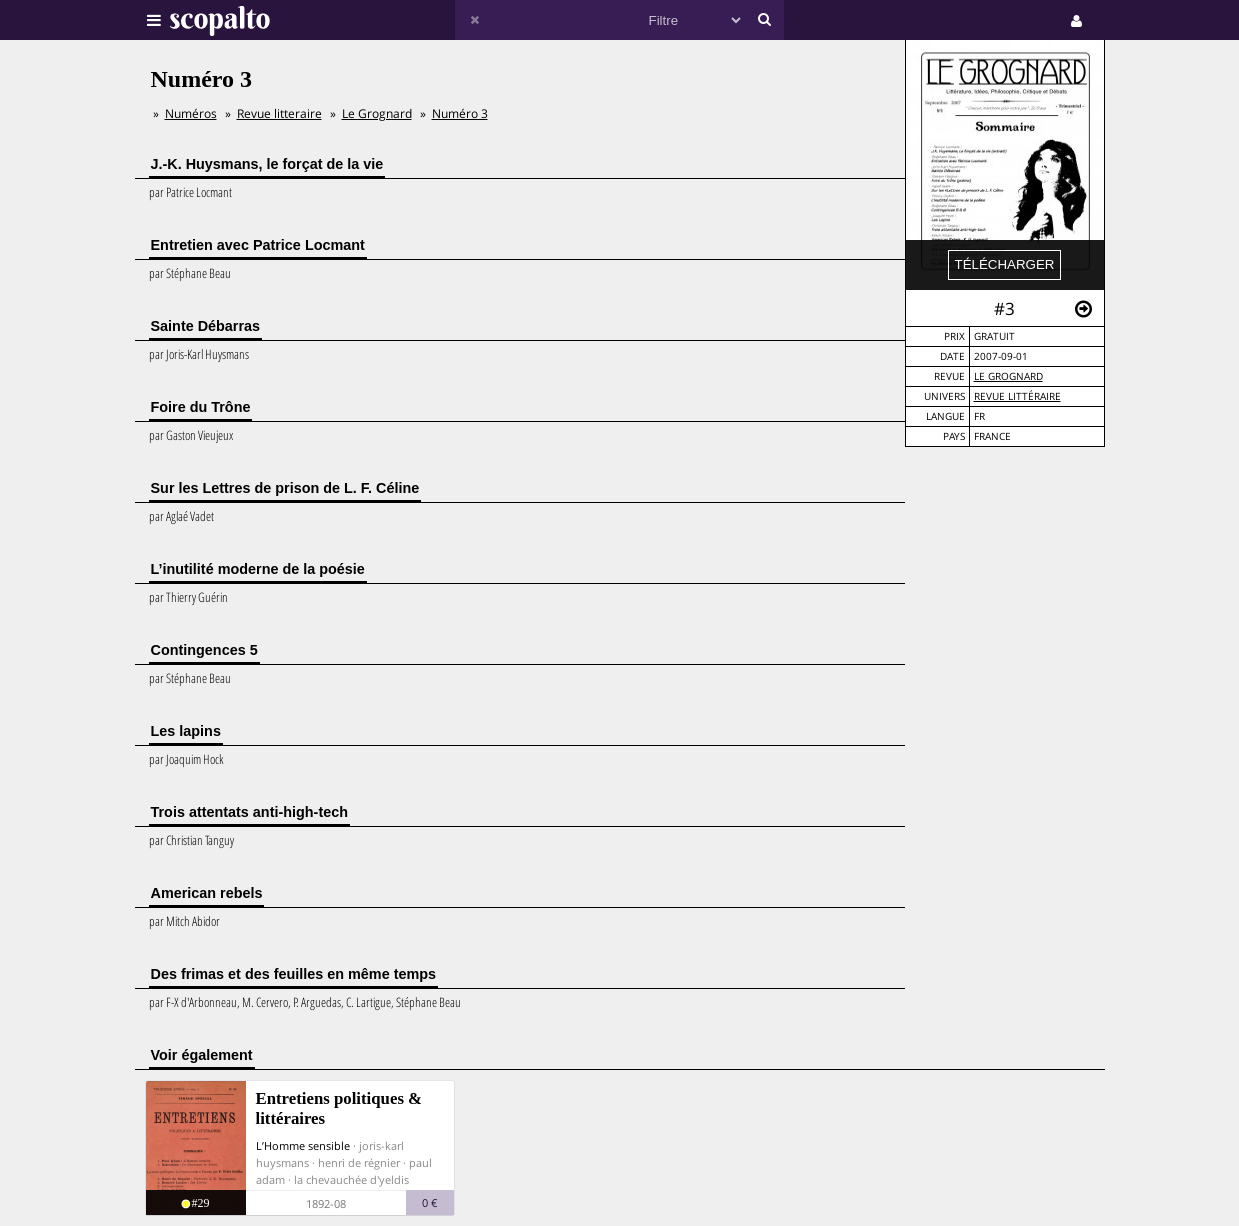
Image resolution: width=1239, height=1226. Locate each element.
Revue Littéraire (1017, 396)
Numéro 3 (460, 113)
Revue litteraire (279, 113)
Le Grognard (1008, 376)
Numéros (191, 113)
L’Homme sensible (303, 1145)
